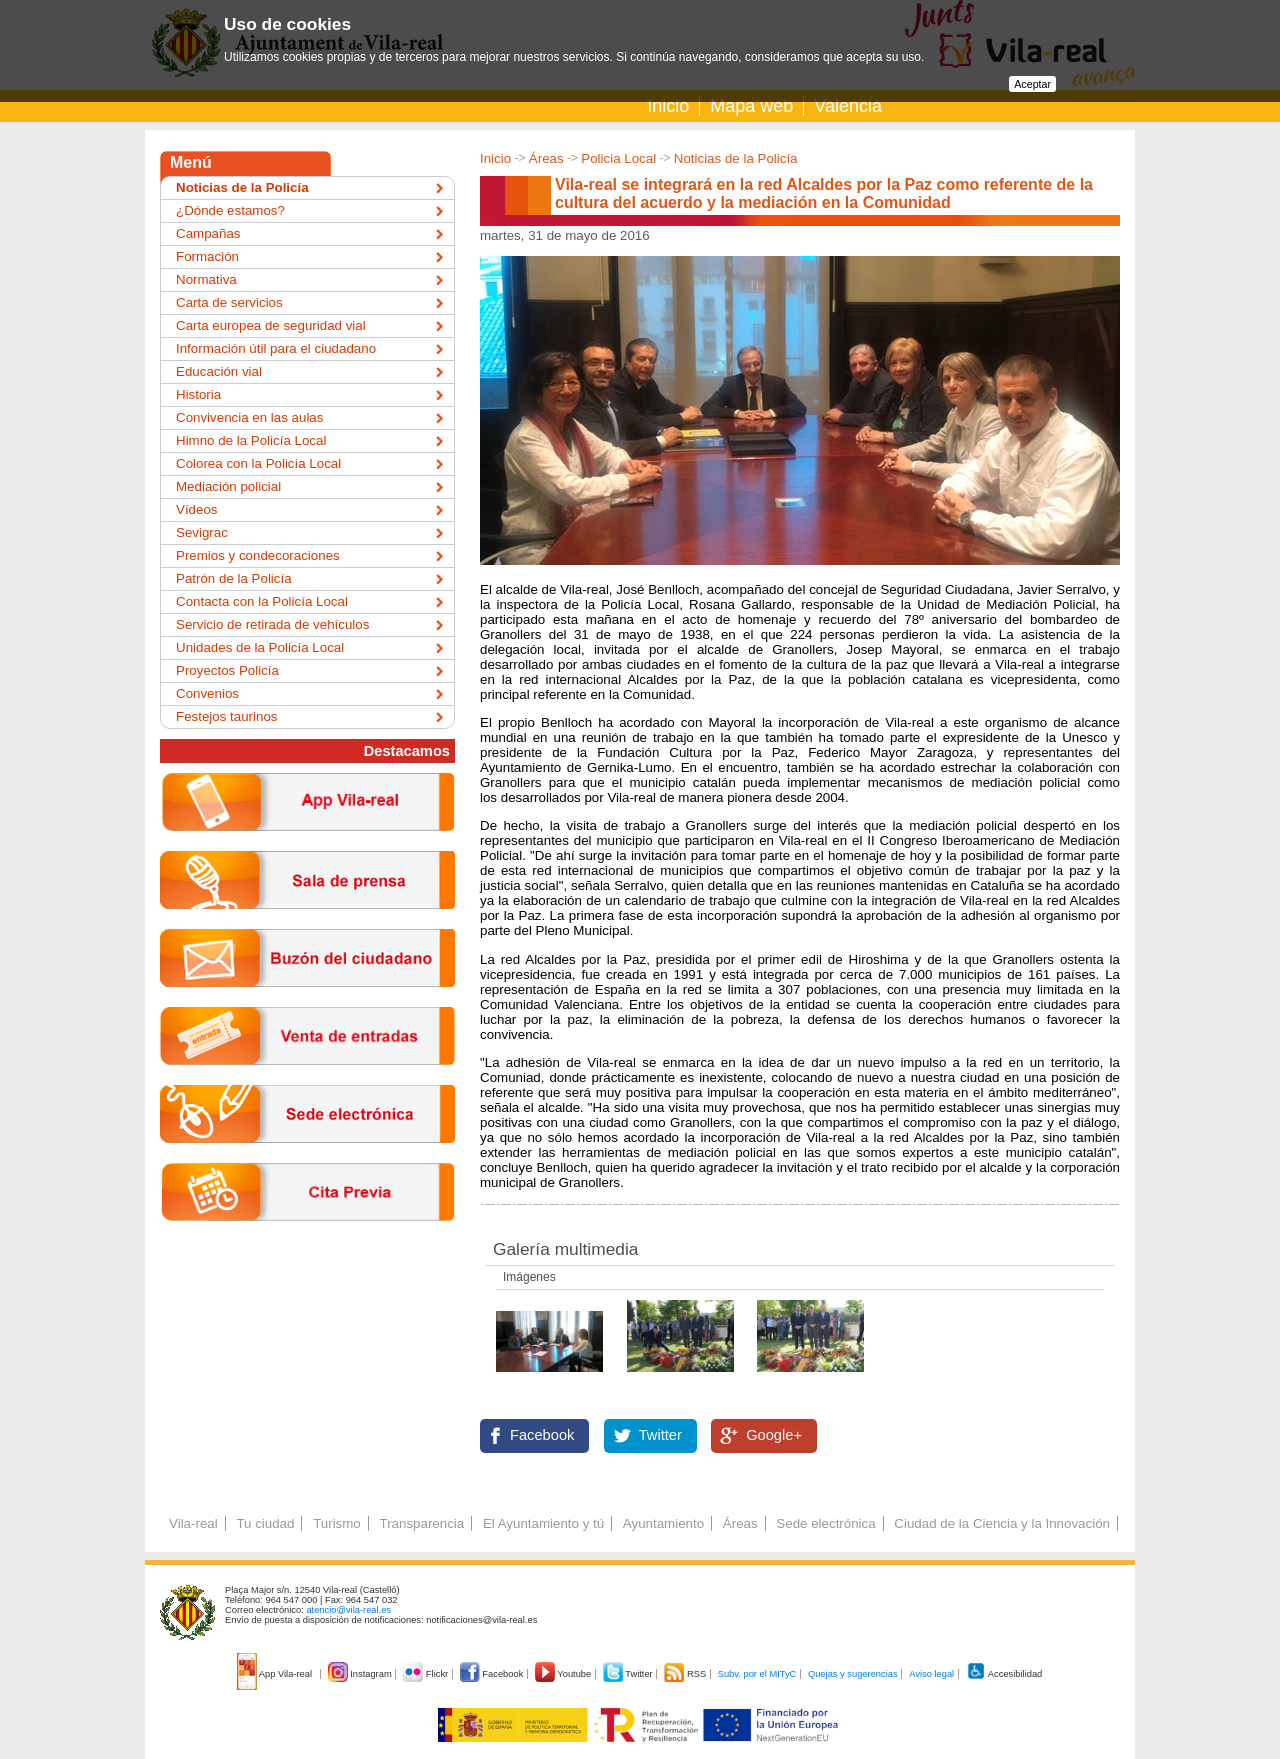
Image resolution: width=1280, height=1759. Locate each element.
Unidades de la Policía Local (260, 647)
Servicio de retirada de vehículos (272, 624)
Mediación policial (228, 486)
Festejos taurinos (227, 716)
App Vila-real (276, 1674)
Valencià (848, 106)
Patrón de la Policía (234, 578)
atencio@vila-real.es (348, 1610)
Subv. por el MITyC (757, 1674)
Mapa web (751, 106)
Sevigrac (202, 532)
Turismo (337, 1523)
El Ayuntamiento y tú (543, 1523)
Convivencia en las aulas (249, 417)
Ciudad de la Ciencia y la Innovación (1002, 1523)
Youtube (564, 1674)
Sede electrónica (825, 1523)
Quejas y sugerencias (853, 1674)
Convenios (207, 693)
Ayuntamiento (663, 1523)
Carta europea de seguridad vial (271, 325)
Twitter (660, 1435)
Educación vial (219, 371)
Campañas (208, 233)
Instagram (361, 1674)
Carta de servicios (229, 302)
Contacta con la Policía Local (262, 601)
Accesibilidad (1004, 1674)
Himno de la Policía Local (251, 440)
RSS (686, 1674)
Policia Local (618, 158)
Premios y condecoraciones (258, 555)
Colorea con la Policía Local (258, 463)
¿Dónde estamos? (230, 210)
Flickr (426, 1674)
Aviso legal (931, 1674)
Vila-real (193, 1523)
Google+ (774, 1435)
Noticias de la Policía (736, 158)
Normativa (206, 279)
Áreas (546, 158)
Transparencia (421, 1523)
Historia (198, 394)
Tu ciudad (265, 1523)
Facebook (542, 1435)
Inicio (668, 106)
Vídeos (197, 509)
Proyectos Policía (227, 670)
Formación (207, 256)
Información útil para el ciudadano (276, 348)
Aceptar (1032, 84)
